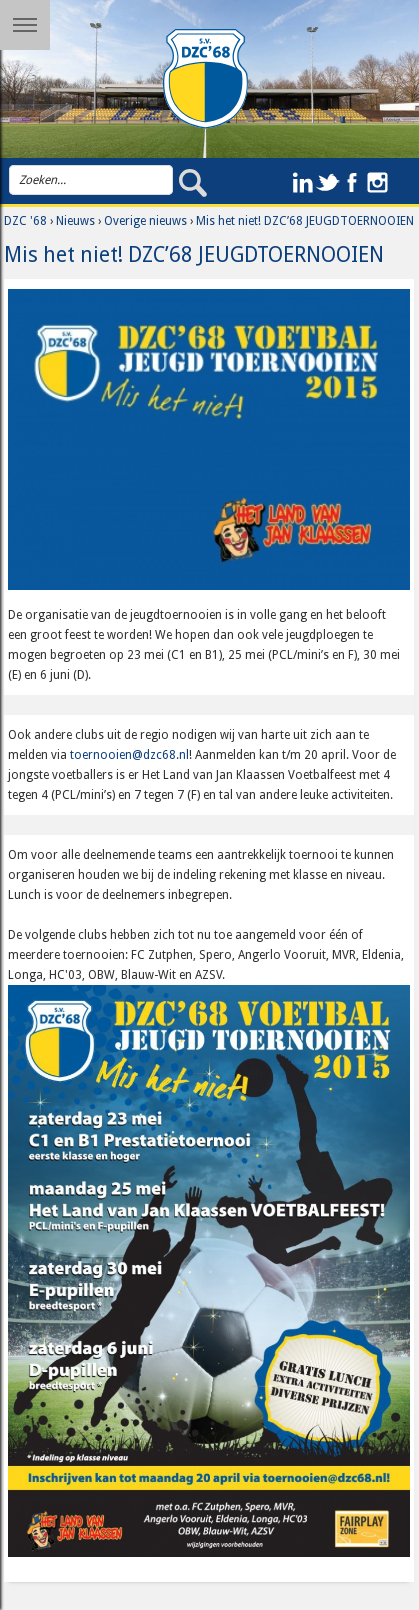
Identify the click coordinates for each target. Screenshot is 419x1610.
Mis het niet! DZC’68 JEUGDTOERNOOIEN (305, 221)
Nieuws (75, 221)
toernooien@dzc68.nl (129, 755)
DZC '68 (25, 221)
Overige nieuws (145, 221)
